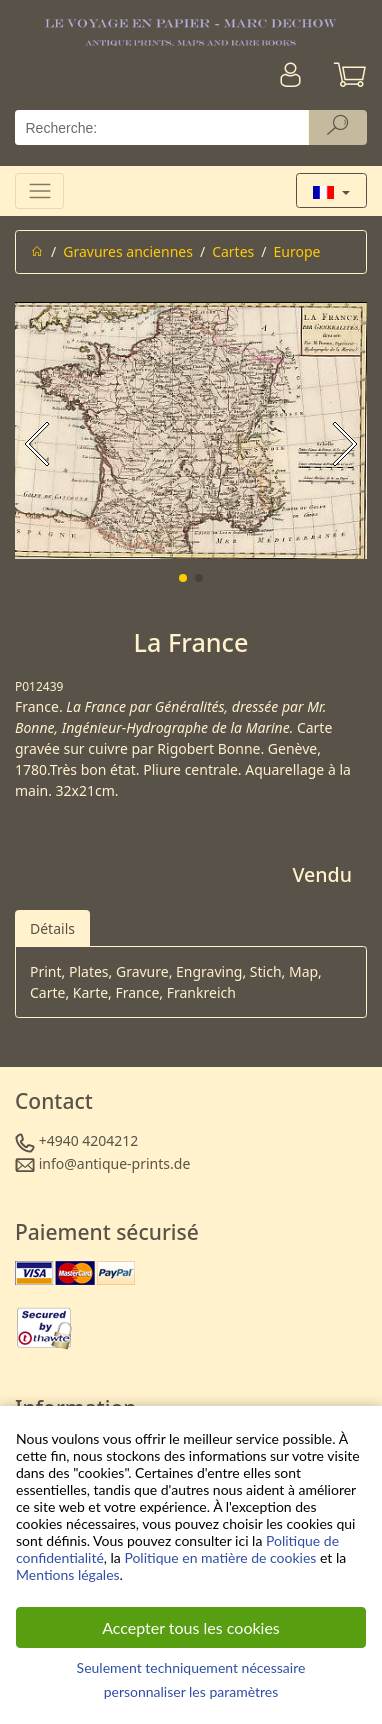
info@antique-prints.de (115, 1163)
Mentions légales (68, 1574)
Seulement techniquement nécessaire (191, 1667)
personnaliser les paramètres (191, 1691)
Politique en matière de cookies (220, 1557)
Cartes (233, 251)
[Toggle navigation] (39, 190)
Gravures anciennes (128, 251)
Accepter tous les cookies (191, 1627)
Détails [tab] (52, 928)
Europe (297, 251)
